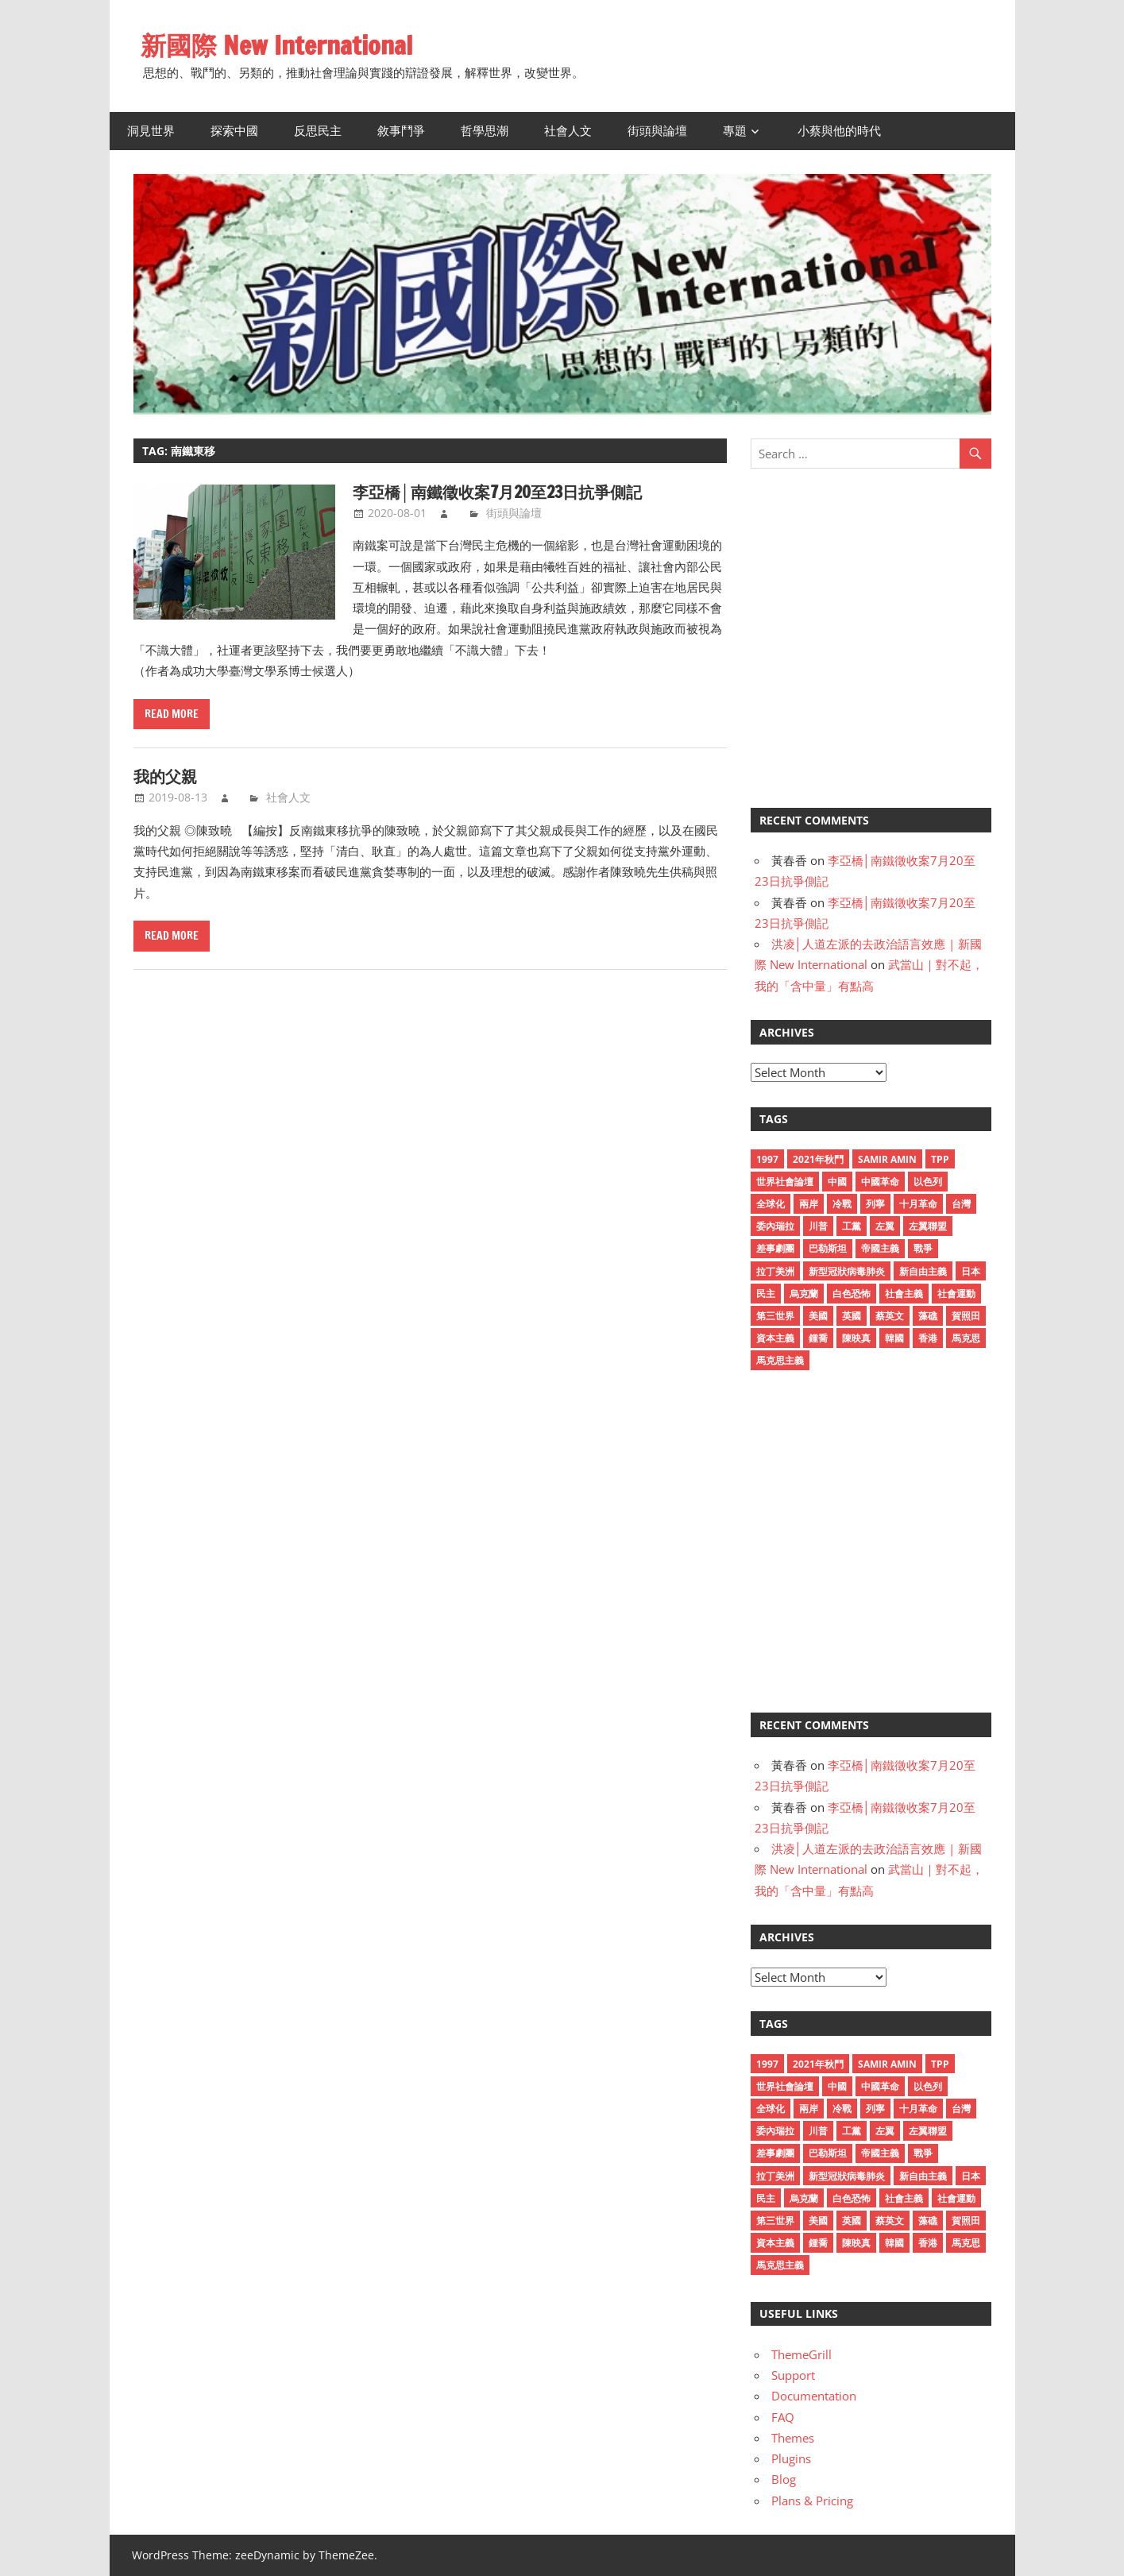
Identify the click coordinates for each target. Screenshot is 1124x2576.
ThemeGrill (801, 2354)
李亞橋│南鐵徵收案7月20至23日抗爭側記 (497, 492)
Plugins (791, 2458)
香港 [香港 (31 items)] (927, 1338)
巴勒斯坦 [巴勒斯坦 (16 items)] (828, 1248)
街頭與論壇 (657, 130)
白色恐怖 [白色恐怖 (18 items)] (851, 1293)
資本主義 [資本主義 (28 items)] (775, 1338)
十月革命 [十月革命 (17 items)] (918, 1204)
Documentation (813, 2396)
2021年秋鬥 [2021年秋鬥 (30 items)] (818, 1159)
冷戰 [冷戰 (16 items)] (842, 1204)
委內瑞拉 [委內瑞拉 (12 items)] (775, 1226)
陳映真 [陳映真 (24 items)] (856, 1338)
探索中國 (234, 130)
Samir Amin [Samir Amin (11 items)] (887, 1159)
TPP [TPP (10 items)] (940, 1159)
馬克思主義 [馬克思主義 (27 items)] (780, 1360)
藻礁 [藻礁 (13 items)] (927, 1316)
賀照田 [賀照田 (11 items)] (966, 1316)
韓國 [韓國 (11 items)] (894, 1338)
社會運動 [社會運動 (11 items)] (956, 1293)
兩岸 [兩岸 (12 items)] (808, 1204)
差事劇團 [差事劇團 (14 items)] (775, 1248)
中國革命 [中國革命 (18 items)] (880, 1181)
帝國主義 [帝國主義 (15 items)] (880, 1248)
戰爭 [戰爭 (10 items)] (923, 1248)
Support (793, 2375)
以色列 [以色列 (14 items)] (927, 1181)
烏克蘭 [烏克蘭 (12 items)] (804, 1293)
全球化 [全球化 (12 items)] (770, 1204)
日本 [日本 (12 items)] (970, 1271)
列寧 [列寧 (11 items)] (875, 1204)
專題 (735, 130)
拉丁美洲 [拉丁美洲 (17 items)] (775, 1271)
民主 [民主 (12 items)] (765, 1293)
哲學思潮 (484, 130)
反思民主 (318, 130)
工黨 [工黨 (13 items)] (851, 1226)
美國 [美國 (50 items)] (818, 1316)
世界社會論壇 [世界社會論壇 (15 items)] (784, 1181)
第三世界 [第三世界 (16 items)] (775, 1316)
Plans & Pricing (812, 2500)
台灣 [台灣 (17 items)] (961, 1204)
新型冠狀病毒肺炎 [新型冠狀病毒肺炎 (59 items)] (847, 1271)
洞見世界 (151, 130)
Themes (792, 2438)
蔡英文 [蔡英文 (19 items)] (889, 1316)
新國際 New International (276, 45)
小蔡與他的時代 (839, 130)
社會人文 (568, 130)
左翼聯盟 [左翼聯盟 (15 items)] (928, 1226)
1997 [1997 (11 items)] (767, 1159)
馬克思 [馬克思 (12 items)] (966, 1338)
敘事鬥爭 (401, 130)
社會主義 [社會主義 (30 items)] (904, 1293)
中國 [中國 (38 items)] (837, 1181)
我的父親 (165, 776)
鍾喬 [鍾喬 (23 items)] (818, 1338)
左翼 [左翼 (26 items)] (884, 1226)
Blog (783, 2479)
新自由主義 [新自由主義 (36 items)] (923, 1271)
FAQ (782, 2417)
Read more (172, 714)
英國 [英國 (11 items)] (851, 1316)
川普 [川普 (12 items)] (818, 1226)
